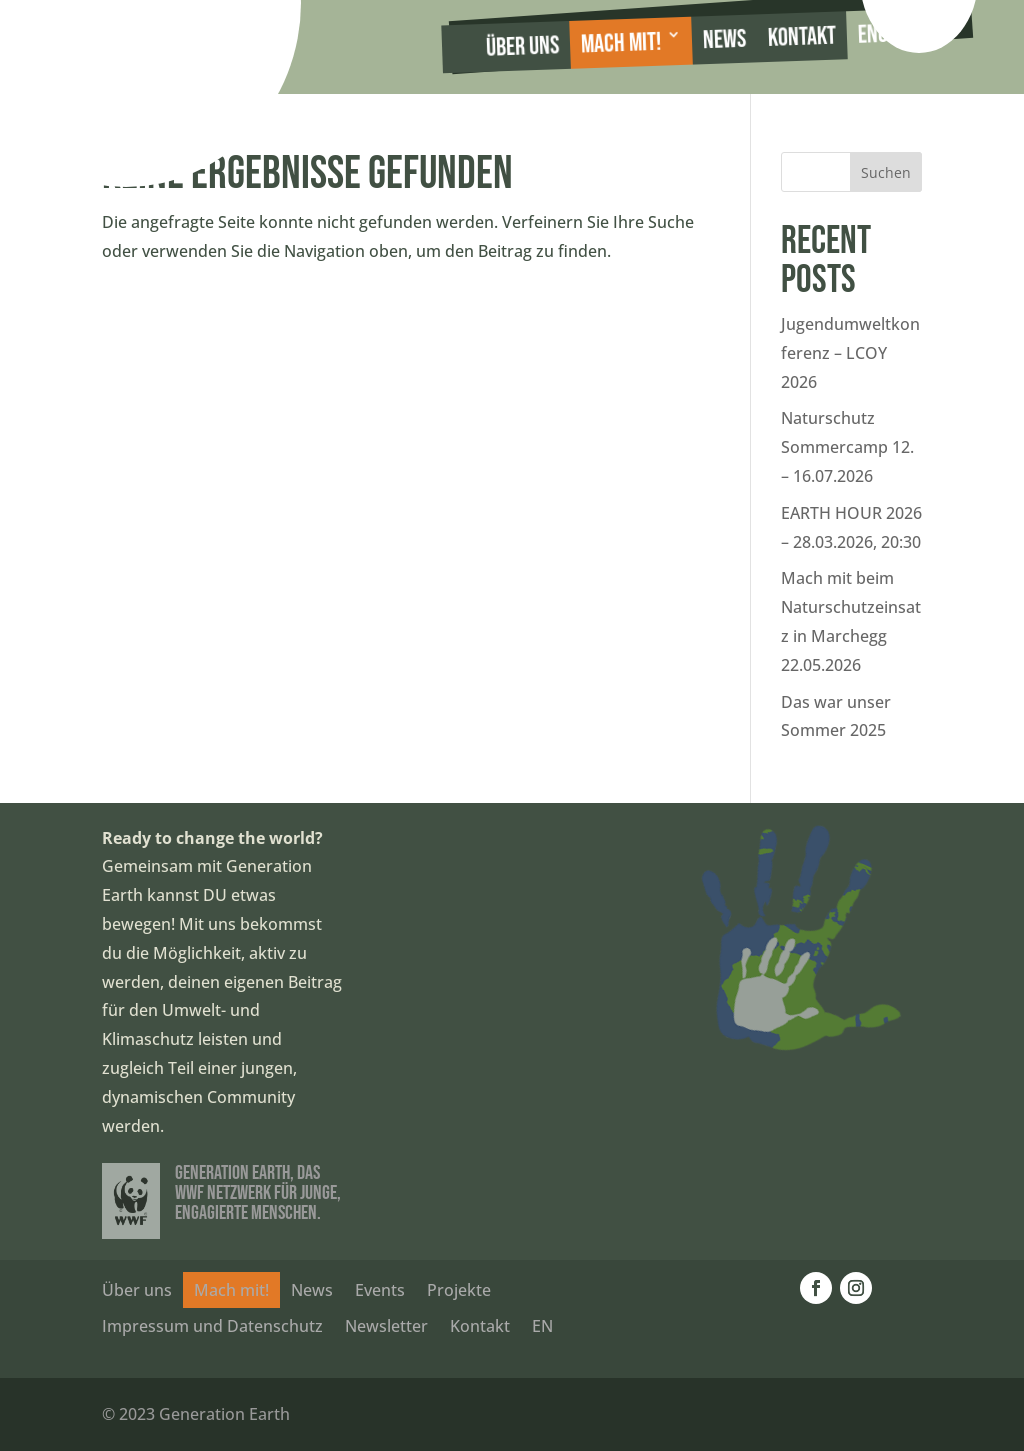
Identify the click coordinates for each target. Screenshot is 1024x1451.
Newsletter (386, 1326)
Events (380, 1290)
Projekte (459, 1290)
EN (542, 1326)
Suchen (886, 172)
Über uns (522, 47)
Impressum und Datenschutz (212, 1326)
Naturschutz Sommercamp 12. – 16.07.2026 (847, 447)
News (724, 40)
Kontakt (801, 37)
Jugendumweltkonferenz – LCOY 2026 (850, 353)
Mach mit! (620, 44)
